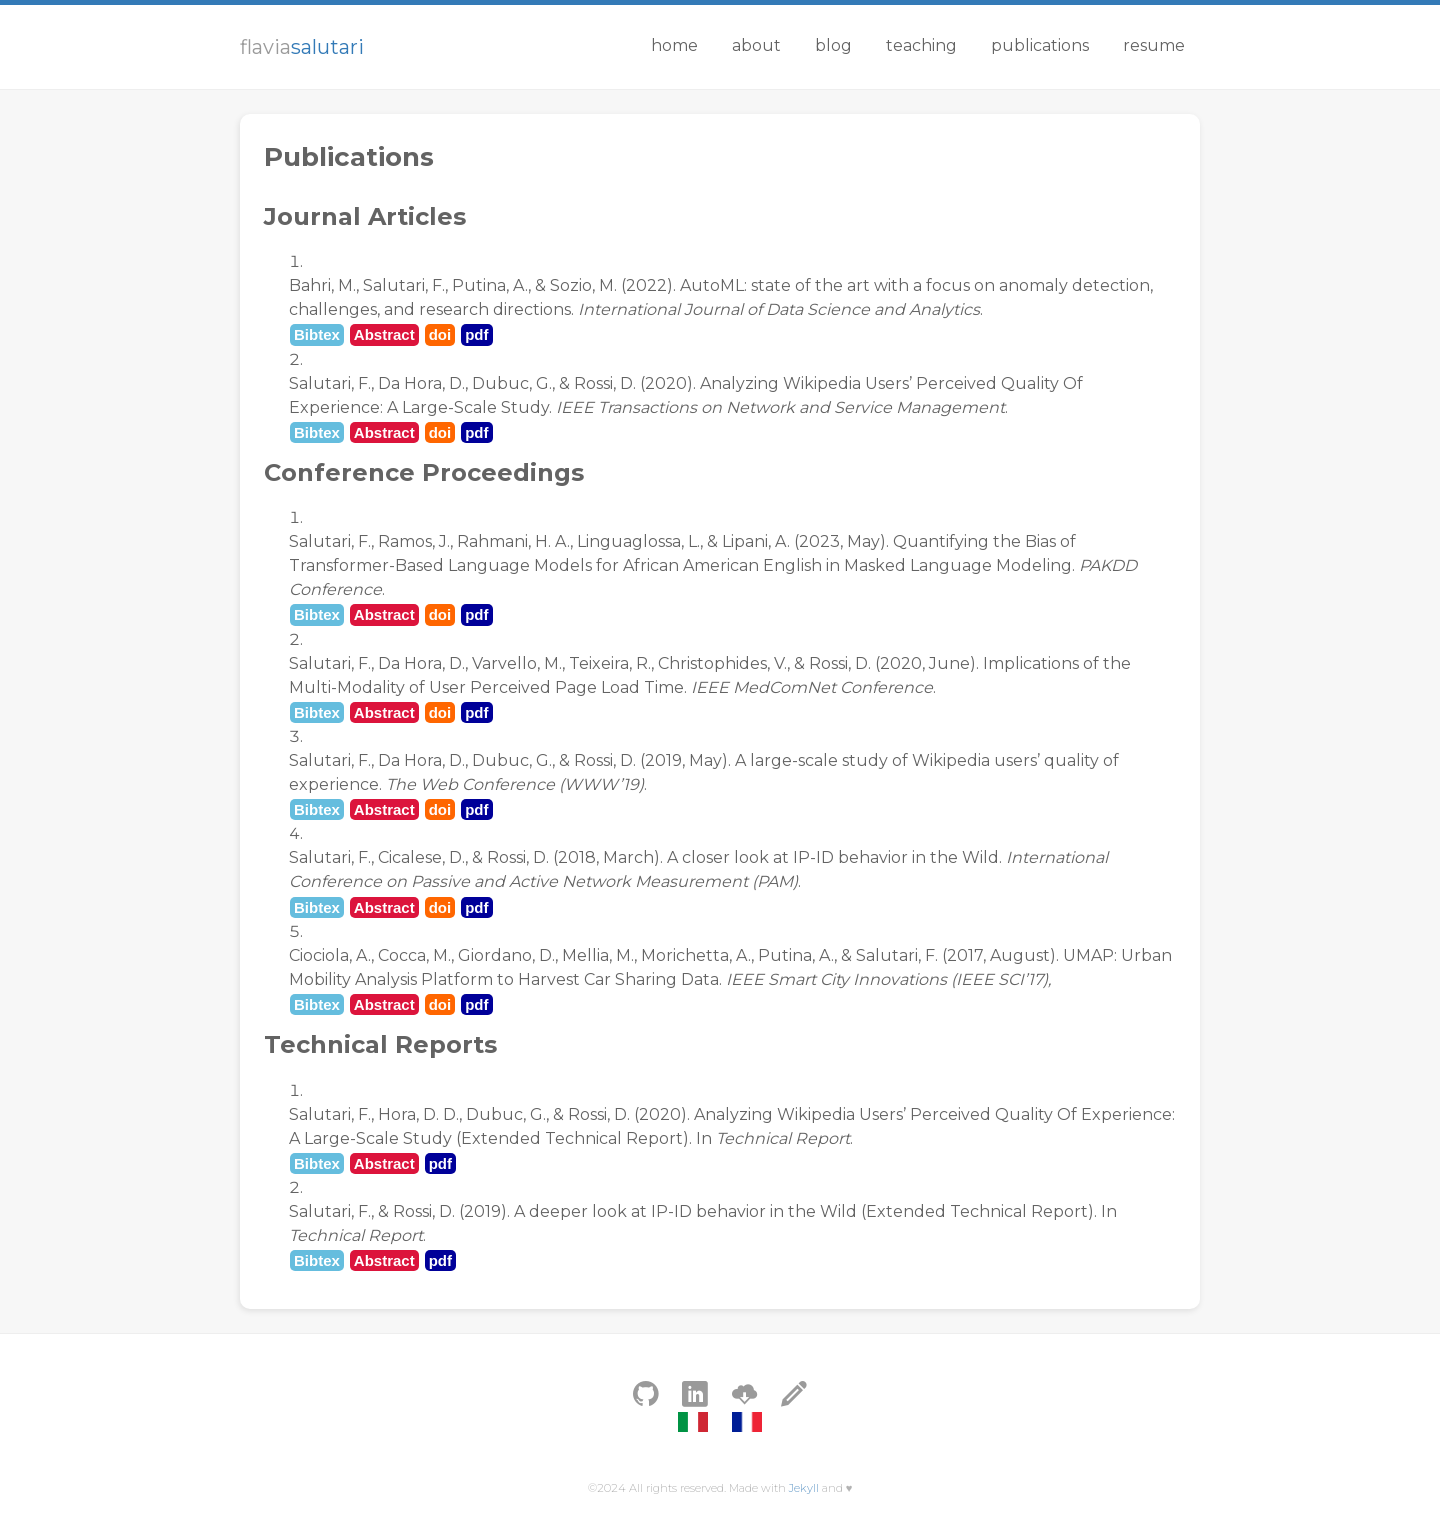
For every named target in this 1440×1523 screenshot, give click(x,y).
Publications (1040, 45)
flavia (302, 47)
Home (674, 45)
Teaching (921, 45)
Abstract (384, 334)
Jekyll (804, 1488)
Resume (1154, 45)
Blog (833, 45)
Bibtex (317, 334)
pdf (476, 334)
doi (440, 334)
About (756, 45)
